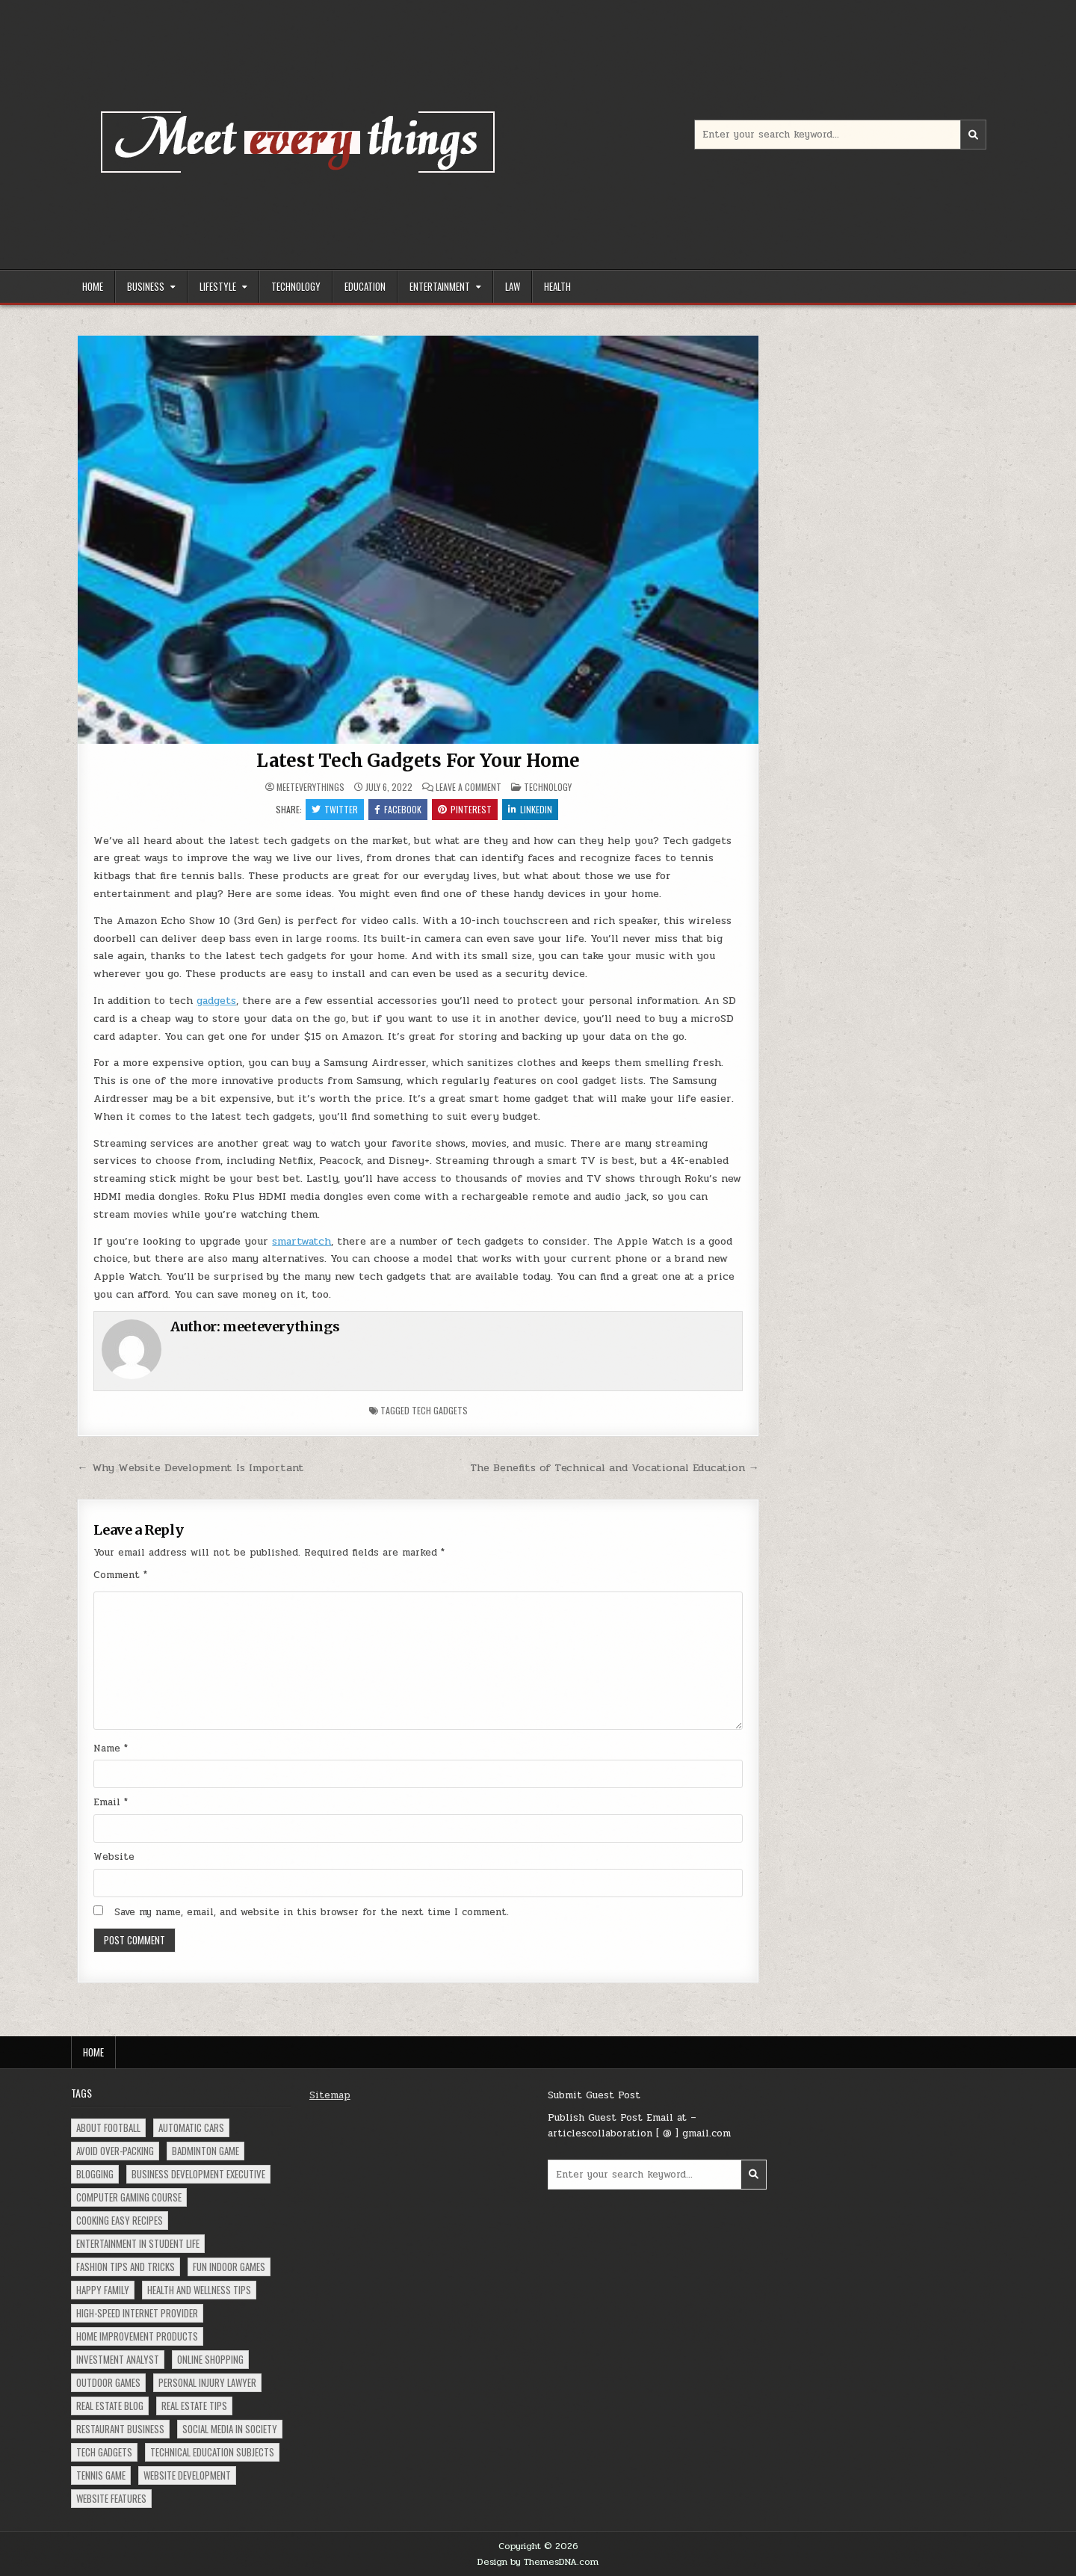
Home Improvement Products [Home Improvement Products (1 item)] (137, 2336)
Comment (120, 1575)
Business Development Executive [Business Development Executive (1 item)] (198, 2173)
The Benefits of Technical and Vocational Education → (614, 1467)
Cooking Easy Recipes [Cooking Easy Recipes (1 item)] (119, 2220)
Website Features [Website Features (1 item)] (111, 2498)
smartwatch (301, 1241)
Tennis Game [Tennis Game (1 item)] (101, 2475)
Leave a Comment (468, 787)
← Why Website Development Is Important (190, 1467)
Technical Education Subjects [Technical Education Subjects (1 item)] (212, 2451)
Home (92, 286)
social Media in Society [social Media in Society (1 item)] (229, 2428)
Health (557, 286)
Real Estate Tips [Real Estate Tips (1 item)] (194, 2405)
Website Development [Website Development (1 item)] (187, 2475)
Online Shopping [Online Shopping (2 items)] (210, 2359)
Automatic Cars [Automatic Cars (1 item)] (191, 2127)
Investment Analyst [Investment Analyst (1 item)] (117, 2359)
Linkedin (530, 809)
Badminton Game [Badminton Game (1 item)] (205, 2150)
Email (110, 1802)
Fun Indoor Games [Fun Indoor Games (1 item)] (229, 2266)
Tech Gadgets (440, 1410)
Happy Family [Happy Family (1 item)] (102, 2289)
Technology (296, 286)
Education (365, 286)
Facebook (397, 809)
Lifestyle (218, 286)
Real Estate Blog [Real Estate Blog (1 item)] (109, 2405)
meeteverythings (310, 787)
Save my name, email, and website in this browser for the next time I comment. (311, 1912)
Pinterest (465, 809)
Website (113, 1856)
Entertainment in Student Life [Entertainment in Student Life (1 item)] (138, 2243)
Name (110, 1748)
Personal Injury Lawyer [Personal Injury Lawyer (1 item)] (207, 2382)
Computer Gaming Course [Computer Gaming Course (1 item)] (129, 2197)
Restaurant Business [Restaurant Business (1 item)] (120, 2428)
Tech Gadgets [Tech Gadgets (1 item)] (104, 2451)
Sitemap (329, 2095)
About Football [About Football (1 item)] (108, 2127)
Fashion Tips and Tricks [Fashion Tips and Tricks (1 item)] (125, 2266)
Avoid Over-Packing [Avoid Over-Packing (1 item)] (115, 2150)
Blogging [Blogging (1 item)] (95, 2173)
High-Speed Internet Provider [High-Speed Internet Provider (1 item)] (137, 2312)
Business (145, 286)
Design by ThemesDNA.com (538, 2561)
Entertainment (439, 286)
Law (512, 286)
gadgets (216, 1000)
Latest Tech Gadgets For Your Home (418, 760)
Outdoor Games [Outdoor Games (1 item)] (108, 2382)
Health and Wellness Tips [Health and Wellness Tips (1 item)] (199, 2289)
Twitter (335, 809)
